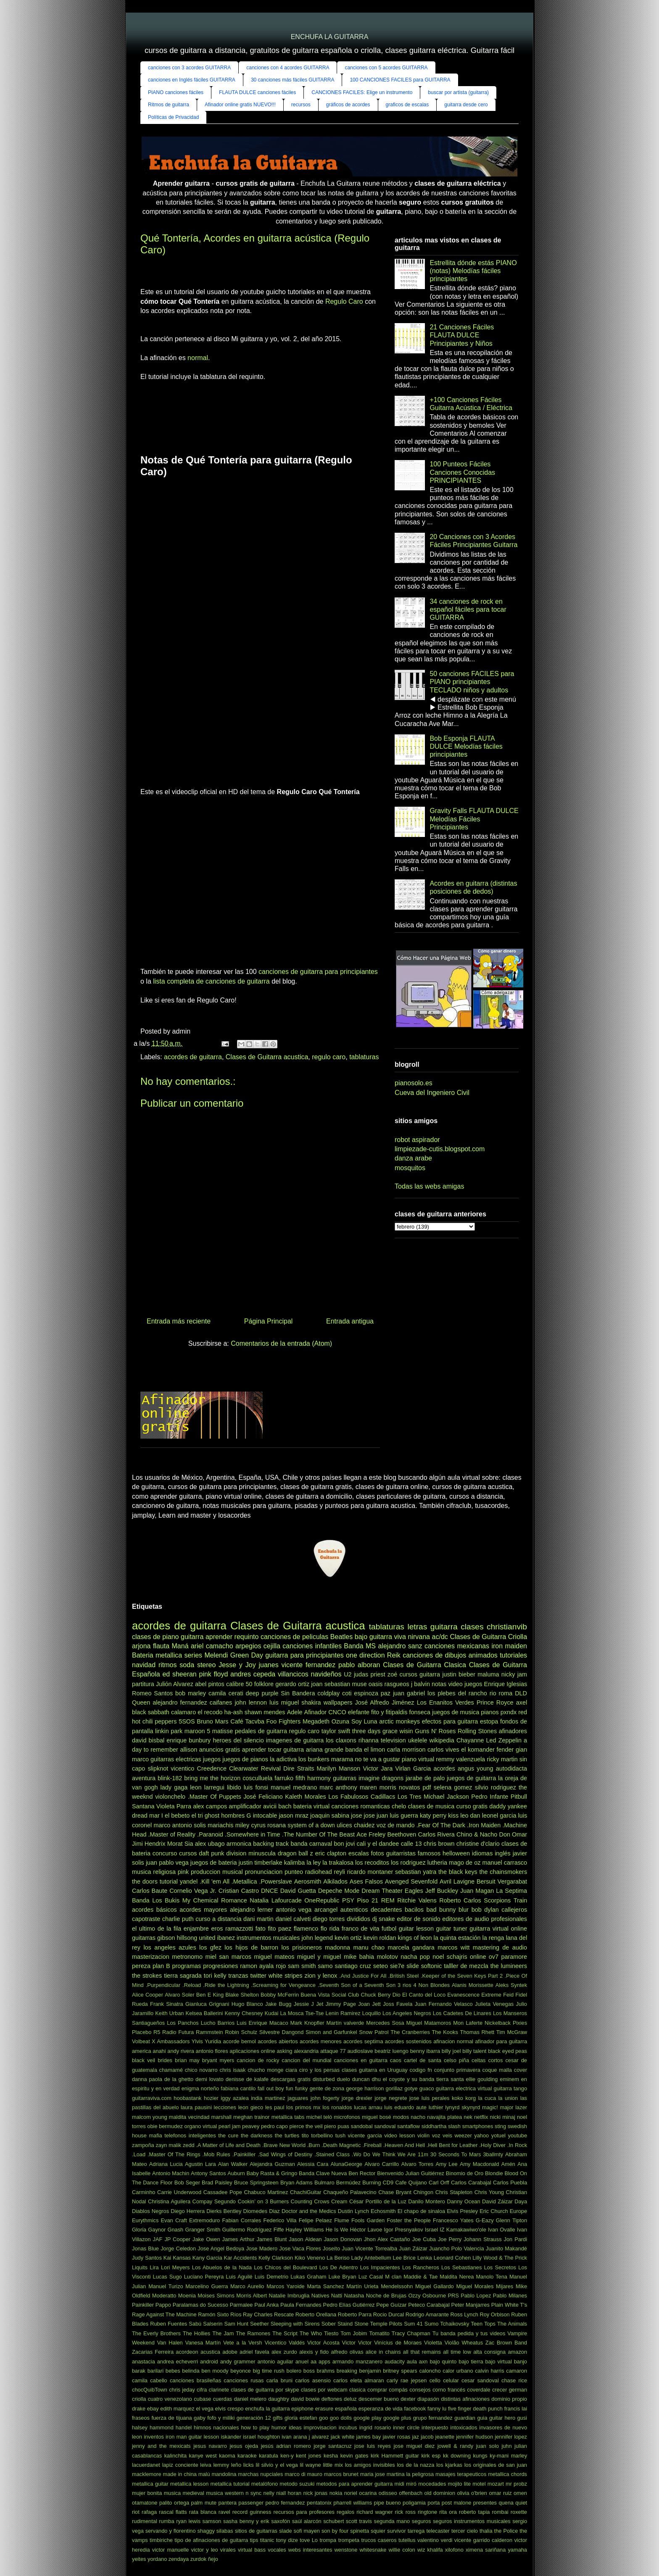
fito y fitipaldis (389, 1712)
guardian (464, 2418)
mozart (496, 2484)
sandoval (384, 2126)
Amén (508, 2164)
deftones (332, 2399)
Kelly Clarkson (275, 2258)
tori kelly (215, 1975)
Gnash (176, 2229)
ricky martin (502, 1759)
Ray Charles (257, 2314)
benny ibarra (425, 2051)
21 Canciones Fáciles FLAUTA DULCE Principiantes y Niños (462, 335)
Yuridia (213, 2041)
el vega (204, 2408)
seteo (380, 1966)
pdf (427, 1787)
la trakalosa (337, 1862)
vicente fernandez (309, 1664)
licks (248, 2465)
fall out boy (271, 2088)
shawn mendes (265, 1712)
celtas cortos (487, 2060)
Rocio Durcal (388, 2314)
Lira (154, 2267)
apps (324, 2361)
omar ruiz (500, 2493)
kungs (480, 2455)
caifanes (221, 1702)
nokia (336, 2493)
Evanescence (463, 1995)
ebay (153, 2408)
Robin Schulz (241, 2032)
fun (289, 2088)
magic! (490, 2107)
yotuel (498, 2135)
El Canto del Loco (423, 1995)
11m (423, 2154)
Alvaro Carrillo (381, 2164)
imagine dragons (380, 1778)
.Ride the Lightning (226, 1985)
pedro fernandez (285, 2503)
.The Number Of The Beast (318, 1834)
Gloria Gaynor (149, 2229)
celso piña (456, 2060)
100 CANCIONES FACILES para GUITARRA (400, 80)
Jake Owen (206, 2239)
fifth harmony (313, 1778)
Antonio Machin (170, 2173)
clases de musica (431, 1806)
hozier (211, 2098)
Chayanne (470, 1740)
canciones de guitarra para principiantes (318, 971)
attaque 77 (333, 2051)
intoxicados (463, 2427)
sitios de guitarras (256, 2531)
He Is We (337, 2229)
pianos (489, 1712)
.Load (138, 2154)
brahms (326, 2371)
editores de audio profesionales (484, 1919)
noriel (350, 2493)
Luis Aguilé (239, 2276)
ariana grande (324, 1749)
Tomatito (379, 2333)
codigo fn (421, 2070)
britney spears (400, 2371)
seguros (421, 2521)
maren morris (378, 1787)
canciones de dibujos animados (450, 1655)
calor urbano (458, 2371)
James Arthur (238, 2239)
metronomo (187, 1956)
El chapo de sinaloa (421, 2211)
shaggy (206, 2531)
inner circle (406, 2427)
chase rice (514, 2380)
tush (340, 2135)
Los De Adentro (338, 2267)
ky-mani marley (508, 2455)
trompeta (349, 2540)
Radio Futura (178, 2032)
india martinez (268, 2098)
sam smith (302, 1966)
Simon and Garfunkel (331, 2032)
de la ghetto (179, 2079)
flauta (161, 1646)
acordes (444, 1768)
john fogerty (325, 2098)
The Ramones (253, 2333)
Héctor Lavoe (366, 2229)
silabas (224, 2531)
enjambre (196, 1928)
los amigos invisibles (370, 2465)
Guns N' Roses (435, 1731)
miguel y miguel (319, 1956)
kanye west (203, 2455)
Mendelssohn (397, 2286)
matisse (222, 1731)
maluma (488, 1674)
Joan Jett (369, 2004)
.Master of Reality (171, 1834)
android (209, 2361)
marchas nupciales (260, 2474)
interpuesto (435, 2427)
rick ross (405, 2512)
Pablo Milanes (510, 2295)
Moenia (187, 2295)
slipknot (158, 1768)
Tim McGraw (511, 2032)
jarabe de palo (425, 1778)
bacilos (414, 1909)
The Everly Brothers (156, 2333)
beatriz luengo (391, 2051)
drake (138, 2408)
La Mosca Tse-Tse (302, 2013)
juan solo (487, 2446)
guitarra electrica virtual (464, 2088)
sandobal (362, 2126)
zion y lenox (320, 1975)
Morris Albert (251, 2295)
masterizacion (150, 1956)
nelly (269, 2493)
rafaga (149, 2512)
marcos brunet (341, 2474)
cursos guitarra (419, 1674)
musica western (225, 2493)
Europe (518, 2211)
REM (388, 1900)
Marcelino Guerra (206, 2286)
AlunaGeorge (346, 2164)
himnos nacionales (216, 2427)
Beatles (341, 1636)
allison (188, 1749)
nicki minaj (502, 2117)
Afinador (315, 1712)
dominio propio (509, 2399)
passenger (251, 2503)
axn (423, 2361)
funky (301, 2088)
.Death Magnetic (341, 2145)
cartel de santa (422, 2060)
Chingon (423, 2192)
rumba (166, 2521)
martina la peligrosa (410, 2474)
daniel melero (250, 2399)
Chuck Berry (375, 1995)
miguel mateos (274, 1956)
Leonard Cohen (452, 2258)
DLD (521, 1693)
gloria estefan (301, 2418)
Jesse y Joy (237, 1664)
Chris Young (489, 2192)
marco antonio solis (179, 1825)
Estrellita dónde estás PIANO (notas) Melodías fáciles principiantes (473, 270)
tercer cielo (464, 2531)
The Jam (223, 2333)
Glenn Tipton (511, 2220)
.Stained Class (332, 2154)
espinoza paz (372, 1693)
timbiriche (161, 2540)
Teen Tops (483, 2324)
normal (197, 357)
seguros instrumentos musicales (472, 2521)
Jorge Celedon (178, 2248)
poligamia (414, 2503)
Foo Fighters (283, 1721)
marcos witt (453, 1947)
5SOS (187, 1721)
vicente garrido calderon (483, 2540)
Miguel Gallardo (434, 2286)
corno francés (448, 2390)
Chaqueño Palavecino (349, 2192)
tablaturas (364, 1056)
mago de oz (464, 1862)
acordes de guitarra (193, 1056)
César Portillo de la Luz (377, 2201)
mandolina (223, 2474)
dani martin (258, 1919)
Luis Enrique (252, 2023)
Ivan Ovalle (501, 2229)
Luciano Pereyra (204, 2276)
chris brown (439, 1843)
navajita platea (444, 2117)
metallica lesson (189, 2484)
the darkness (256, 2135)
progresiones (220, 1966)
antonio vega (293, 1909)
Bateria (142, 1655)
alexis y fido (314, 2352)
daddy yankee (508, 1806)
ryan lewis (188, 2521)
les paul (274, 2107)
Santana (143, 1806)
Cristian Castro (239, 1890)
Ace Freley (370, 1834)
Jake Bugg (278, 2004)
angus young (475, 1768)
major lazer (513, 2107)
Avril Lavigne (457, 1881)
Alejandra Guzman (272, 2164)
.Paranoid (210, 1834)
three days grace (375, 1731)
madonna (337, 1947)
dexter (408, 2399)
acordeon (187, 2352)
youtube (517, 2135)
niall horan (288, 2493)
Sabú (195, 2324)
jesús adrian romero (286, 2446)
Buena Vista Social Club (330, 1995)
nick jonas (315, 2493)
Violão (451, 2342)
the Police (506, 2531)
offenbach (410, 2493)
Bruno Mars (212, 1721)
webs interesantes (310, 2550)
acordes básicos (154, 1909)
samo (325, 1966)
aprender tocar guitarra (273, 1749)
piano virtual (418, 1759)
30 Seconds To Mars (455, 2154)
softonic (431, 1966)
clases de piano (155, 1636)
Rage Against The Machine (164, 2314)
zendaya (179, 2559)
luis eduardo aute (405, 2107)
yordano (157, 2559)
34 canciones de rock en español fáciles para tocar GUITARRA (468, 609)
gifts (277, 2418)
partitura (143, 1684)
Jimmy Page (341, 2004)
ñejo (213, 2559)
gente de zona (327, 2088)
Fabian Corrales (241, 2220)
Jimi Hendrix (148, 1843)
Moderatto (164, 2295)
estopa (489, 1721)
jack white (343, 2437)
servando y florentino (170, 2531)
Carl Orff (439, 2182)
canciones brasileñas (195, 2380)
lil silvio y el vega (277, 2465)
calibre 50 (239, 1684)
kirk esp (430, 2455)
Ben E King (210, 1995)
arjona (141, 1646)
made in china (180, 2474)
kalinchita (175, 2455)
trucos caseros (379, 2540)
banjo (520, 2361)
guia (482, 2418)
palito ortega (174, 2503)
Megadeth (316, 1721)
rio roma (501, 1693)
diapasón (428, 2399)
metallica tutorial (230, 2484)
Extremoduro (204, 2220)
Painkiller (143, 2305)
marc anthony (338, 1787)
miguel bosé (376, 2117)
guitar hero (502, 2418)
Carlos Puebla (510, 2182)
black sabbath (150, 1712)
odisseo (388, 2493)
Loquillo (371, 2013)
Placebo (141, 2032)
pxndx (509, 1712)
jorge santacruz (332, 2446)
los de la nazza (415, 2465)
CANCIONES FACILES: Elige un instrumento (361, 92)
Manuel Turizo (165, 2286)
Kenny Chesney (244, 2013)
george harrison (365, 2088)
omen (520, 2493)
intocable (265, 1815)
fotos (377, 1853)
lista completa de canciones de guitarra (211, 981)
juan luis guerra (397, 1815)
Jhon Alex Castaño (387, 2239)
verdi (447, 2540)
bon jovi (344, 1843)
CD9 (388, 2182)
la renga (493, 1937)
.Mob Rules (216, 2154)
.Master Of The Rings (174, 2154)
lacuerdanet (146, 2465)
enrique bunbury (188, 1740)
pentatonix (319, 2503)
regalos (345, 2512)
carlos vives (443, 1749)
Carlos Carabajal (471, 2182)
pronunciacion (264, 1871)
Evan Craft (174, 2220)
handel (184, 2427)
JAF (158, 2239)
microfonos (347, 2117)
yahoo (481, 2135)
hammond (162, 2427)
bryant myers (218, 2060)
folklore (264, 1684)
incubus (348, 2427)
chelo (399, 1806)
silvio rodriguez (495, 1787)
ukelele (417, 1740)
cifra (202, 2390)
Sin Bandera (298, 1693)
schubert (333, 2521)
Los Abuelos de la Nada (222, 2267)
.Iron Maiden (484, 1825)
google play (367, 2418)
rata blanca (202, 2512)
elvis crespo (229, 2408)
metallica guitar (150, 2484)
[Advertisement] (182, 410)
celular (451, 2380)
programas (186, 1966)
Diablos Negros (150, 2211)
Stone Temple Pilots (378, 2324)
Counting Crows (310, 2201)
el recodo (210, 1712)
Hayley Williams (305, 2229)
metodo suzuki (296, 2484)
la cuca (487, 2098)
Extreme (491, 1995)
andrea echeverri (177, 2361)
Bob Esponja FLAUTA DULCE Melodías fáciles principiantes (466, 746)
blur (464, 1909)
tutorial (169, 1881)
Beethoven (401, 1834)
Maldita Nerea (457, 2276)
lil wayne (310, 2465)
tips (254, 2540)
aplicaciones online (252, 2051)
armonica (239, 1843)
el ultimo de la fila (156, 1928)
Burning (371, 2182)
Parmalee (241, 2305)
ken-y (286, 2455)
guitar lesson (416, 1928)
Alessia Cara (312, 2164)
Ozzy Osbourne (427, 2295)
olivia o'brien (472, 2493)
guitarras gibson (153, 1937)
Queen (141, 1702)
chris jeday (182, 2390)
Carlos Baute (149, 1890)
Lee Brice (404, 2258)
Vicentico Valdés (285, 2342)
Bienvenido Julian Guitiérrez (410, 2173)
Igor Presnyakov (403, 2229)
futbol (389, 1928)
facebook (415, 2408)
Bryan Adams (296, 2182)
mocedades (432, 2484)
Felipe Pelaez (315, 2220)
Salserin (212, 2324)
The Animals (512, 2324)
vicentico (182, 1768)
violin (423, 2135)
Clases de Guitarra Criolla (488, 1636)
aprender (219, 1636)
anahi (159, 2051)
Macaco (278, 2023)
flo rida (330, 1928)
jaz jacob (423, 2437)
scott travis (359, 2521)
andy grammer (238, 2361)
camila (217, 1693)
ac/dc (440, 1636)
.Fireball (372, 2145)
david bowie (305, 2399)
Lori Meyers (175, 2267)
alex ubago (210, 1843)
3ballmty (493, 2154)
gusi (522, 2418)
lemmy (221, 2465)
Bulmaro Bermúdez (337, 2182)
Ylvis (197, 2041)
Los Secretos (500, 2267)
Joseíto (331, 2248)
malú (204, 2474)
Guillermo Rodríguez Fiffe (253, 2229)
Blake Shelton (242, 1995)
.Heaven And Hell (404, 2145)
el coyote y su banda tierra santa (423, 2079)
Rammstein (209, 2032)
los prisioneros (302, 1947)
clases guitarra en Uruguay (375, 2070)
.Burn (313, 2145)
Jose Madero (261, 2248)
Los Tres (410, 1796)
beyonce (240, 2371)
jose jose (363, 1815)
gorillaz (394, 2088)
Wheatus (472, 2342)
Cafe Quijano (411, 2182)
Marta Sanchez (325, 2286)
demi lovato (209, 2079)
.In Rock (517, 2145)
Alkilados (335, 1881)
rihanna (368, 1740)
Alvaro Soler (179, 1995)
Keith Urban (169, 2013)
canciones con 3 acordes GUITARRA (189, 68)
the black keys (457, 1871)
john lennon (251, 1702)
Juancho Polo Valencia (456, 2248)
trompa (327, 2540)
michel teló (319, 2117)
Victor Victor (357, 2342)
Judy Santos (147, 2258)
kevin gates (354, 2455)
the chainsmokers (503, 1871)
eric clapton (330, 1853)
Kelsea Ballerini (204, 2013)
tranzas (238, 1975)
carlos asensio (312, 2380)
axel (521, 1702)
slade (285, 2531)
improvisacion (319, 2427)
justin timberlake (260, 1862)
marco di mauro (303, 2474)
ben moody (214, 2371)
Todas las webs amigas (429, 1186)
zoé (392, 1674)
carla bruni (279, 2380)
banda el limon (365, 1749)
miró (411, 2484)
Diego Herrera (188, 2211)
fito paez (279, 1928)
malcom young (149, 2117)
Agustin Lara (200, 2164)
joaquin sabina (329, 1815)
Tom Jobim (353, 2333)
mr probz (516, 2484)
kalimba (294, 1862)
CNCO (337, 1712)
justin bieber (458, 1674)
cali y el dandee (378, 1843)
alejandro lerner (251, 1909)
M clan (393, 2276)
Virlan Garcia (413, 1768)
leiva (205, 2465)
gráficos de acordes (348, 105)
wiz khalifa (430, 2550)
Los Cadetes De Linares (462, 2013)
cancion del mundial (306, 2060)
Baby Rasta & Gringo (271, 2173)
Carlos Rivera (436, 1834)
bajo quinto (443, 2361)
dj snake (383, 1919)
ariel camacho (212, 1646)
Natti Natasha (347, 2295)
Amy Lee (447, 2164)
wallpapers (338, 1702)
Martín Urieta (362, 2286)
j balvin (420, 1684)
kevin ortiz (348, 1937)
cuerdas (222, 2399)
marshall (221, 2117)
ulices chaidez (356, 1825)
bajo (361, 1636)
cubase (202, 2399)
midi (399, 2484)
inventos (154, 2437)
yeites (139, 2559)
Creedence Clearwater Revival (238, 1768)
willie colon (402, 2550)
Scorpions (497, 1900)
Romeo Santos (152, 1693)
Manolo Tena (491, 2276)
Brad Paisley (217, 2182)
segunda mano (392, 2521)
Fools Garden (368, 2220)
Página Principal (268, 1321)
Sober (329, 2324)
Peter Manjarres (470, 2305)
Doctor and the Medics (309, 2211)
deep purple (262, 1693)
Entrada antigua (350, 1321)
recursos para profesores (304, 2512)
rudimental (144, 2521)
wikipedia (442, 1740)
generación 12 (254, 2418)
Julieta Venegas (494, 2004)
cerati (235, 1693)
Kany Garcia (207, 2258)
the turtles (287, 2135)
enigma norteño (200, 2088)
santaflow (408, 2126)
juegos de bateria (213, 1862)
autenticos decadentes (371, 1909)
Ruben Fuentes (168, 2324)
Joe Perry (449, 2239)
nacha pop (415, 1956)
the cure (228, 2135)
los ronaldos (337, 2107)
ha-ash (233, 1712)
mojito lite (459, 2484)
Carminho (143, 2192)
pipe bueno (387, 2503)
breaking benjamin (359, 2371)
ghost (212, 1815)
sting (500, 2126)
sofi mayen (307, 2531)
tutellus (407, 2540)
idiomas (482, 1853)
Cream (339, 2201)
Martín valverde (345, 2023)
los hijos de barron (251, 1947)
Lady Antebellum (371, 2258)
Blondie (494, 2173)
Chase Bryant (394, 2192)
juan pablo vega (167, 1862)
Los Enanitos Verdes (445, 1702)
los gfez (210, 1947)
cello (435, 2380)
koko (457, 2098)
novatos (409, 1787)
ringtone (427, 2512)
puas (343, 2126)
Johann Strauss (482, 2239)
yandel (189, 1881)
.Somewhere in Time (252, 1834)
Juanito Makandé (506, 2248)
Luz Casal (370, 2276)
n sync (253, 2493)
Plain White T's (509, 2305)
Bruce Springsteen (256, 2182)
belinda (190, 2371)
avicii (270, 1806)
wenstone (346, 2550)
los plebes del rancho (457, 1693)
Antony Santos (208, 2173)
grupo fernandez (433, 2418)
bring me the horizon (212, 1778)
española (346, 2408)
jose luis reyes (372, 2446)
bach (284, 1806)
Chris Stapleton (454, 2192)
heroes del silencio (238, 1740)
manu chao (369, 1947)
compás (398, 2390)
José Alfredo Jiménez (384, 1702)
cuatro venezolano (170, 2399)
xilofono (454, 2550)
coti (346, 1693)
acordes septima (363, 2041)
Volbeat (141, 2041)
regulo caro (328, 1056)
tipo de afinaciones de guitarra (211, 2540)
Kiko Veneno (310, 2258)
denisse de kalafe (247, 2079)
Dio (397, 1995)
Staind (345, 2324)
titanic (267, 2540)
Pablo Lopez (476, 2295)
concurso (165, 1853)
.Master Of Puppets (214, 1796)
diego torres (329, 1919)
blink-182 (170, 1778)
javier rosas (396, 2437)
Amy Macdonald (479, 2164)
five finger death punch (475, 2408)
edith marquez (177, 2408)
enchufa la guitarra (267, 2408)
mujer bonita (147, 2493)
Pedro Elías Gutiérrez (349, 2305)
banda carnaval (311, 1843)
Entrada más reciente (179, 1321)
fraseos (141, 2418)
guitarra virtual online (498, 1928)
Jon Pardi (515, 2239)
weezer (463, 2135)
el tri (197, 1815)
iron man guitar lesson (192, 2437)
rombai (500, 2512)
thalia (486, 2531)
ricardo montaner (370, 1871)
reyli (339, 1871)
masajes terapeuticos (460, 2474)
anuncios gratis (219, 1749)
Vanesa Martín (203, 2342)
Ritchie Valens (417, 1900)
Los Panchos (182, 2023)
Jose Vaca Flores (300, 2248)
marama (342, 1759)
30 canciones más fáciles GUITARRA (293, 80)
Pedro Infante (489, 1796)
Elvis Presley (462, 2211)
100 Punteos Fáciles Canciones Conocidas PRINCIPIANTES (462, 472)
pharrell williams (352, 2503)
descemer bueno (378, 2399)
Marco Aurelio (247, 2286)
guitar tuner (451, 1928)
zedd (189, 2145)
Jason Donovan (343, 2239)
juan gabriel (409, 1693)
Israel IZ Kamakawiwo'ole (455, 2229)
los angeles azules (169, 1947)
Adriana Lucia (166, 2164)
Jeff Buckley (441, 1890)
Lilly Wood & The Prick (499, 2258)
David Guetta (298, 1890)
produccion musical (217, 1871)
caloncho (429, 2371)
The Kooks (445, 2032)
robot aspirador (417, 1139)
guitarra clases (457, 1626)
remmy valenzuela (460, 1759)
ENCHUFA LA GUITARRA (330, 36)
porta (433, 2503)
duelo (343, 2079)
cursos (188, 1853)
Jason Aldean (305, 2239)
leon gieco (251, 2107)
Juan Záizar (413, 2248)
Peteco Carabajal (428, 2305)
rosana (276, 1825)
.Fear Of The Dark (440, 1825)
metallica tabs (288, 2117)
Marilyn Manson (339, 1768)
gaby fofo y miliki (214, 2418)
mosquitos (410, 1167)
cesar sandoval (480, 2380)
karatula (268, 2455)
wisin (406, 1731)
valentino (428, 2540)
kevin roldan (380, 1937)
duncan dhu (366, 2079)
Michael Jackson (446, 1796)
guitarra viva (387, 1636)
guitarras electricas (175, 1759)
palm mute (204, 2503)
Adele (295, 1712)
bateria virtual (311, 1806)
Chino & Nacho (476, 1834)
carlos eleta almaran (358, 2380)
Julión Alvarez (174, 1684)
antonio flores (212, 2051)
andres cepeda (252, 1674)
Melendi (216, 1655)
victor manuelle (170, 2550)
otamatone (144, 2503)
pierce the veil (306, 2126)
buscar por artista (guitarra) (458, 92)
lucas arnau (368, 2107)
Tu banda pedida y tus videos (469, 2333)
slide (412, 1966)
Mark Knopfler (307, 2023)
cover (520, 2070)
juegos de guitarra (471, 1778)
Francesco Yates (453, 2220)
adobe (229, 2352)
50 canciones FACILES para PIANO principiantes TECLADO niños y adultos (472, 681)
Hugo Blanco (247, 2004)
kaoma (227, 2455)
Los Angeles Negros (406, 2013)
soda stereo (197, 1664)
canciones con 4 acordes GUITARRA (287, 68)
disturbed (324, 2079)
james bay (368, 2437)
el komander (478, 1749)
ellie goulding (482, 2079)
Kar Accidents (240, 2258)
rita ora (447, 2512)
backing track (271, 1843)
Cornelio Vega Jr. (192, 1890)
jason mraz (293, 1815)
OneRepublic (321, 1900)
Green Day (246, 1655)
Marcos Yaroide (285, 2286)
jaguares (297, 2098)
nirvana (419, 1636)
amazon (517, 2352)
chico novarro (201, 2070)
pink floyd (213, 1674)
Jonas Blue (145, 2248)
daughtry (278, 2399)
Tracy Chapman (411, 2333)
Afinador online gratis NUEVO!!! (240, 105)
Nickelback (498, 2023)
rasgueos (397, 1684)
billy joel (451, 2051)
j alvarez (319, 2437)
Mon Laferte (467, 2023)
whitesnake (372, 2550)
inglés (503, 1853)
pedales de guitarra (261, 1731)
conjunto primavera (457, 2070)
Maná (180, 1646)
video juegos (465, 1684)
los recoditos (372, 1862)
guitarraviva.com (151, 2098)
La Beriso (338, 2258)
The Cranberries (410, 2032)
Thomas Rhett (477, 2032)
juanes (269, 1664)
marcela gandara (410, 1947)
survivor (396, 2531)
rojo (281, 1966)
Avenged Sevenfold (411, 1881)
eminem (509, 2079)
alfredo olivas (347, 2352)
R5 (156, 2032)
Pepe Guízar (391, 2305)
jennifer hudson (474, 2437)
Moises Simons (216, 2295)
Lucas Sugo (167, 2276)
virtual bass (252, 2550)
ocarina (368, 2493)
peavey (250, 2126)
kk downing (457, 2455)
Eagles (414, 1890)
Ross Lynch (464, 2314)
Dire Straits (298, 1768)
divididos (358, 1919)
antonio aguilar (275, 2361)
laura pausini (196, 2107)
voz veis (442, 2135)
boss (309, 2371)
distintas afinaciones (465, 2399)
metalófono (264, 2484)
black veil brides (152, 2060)
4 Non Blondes (432, 1985)
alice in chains (383, 2352)
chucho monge (265, 2070)
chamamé (171, 2070)
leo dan (470, 1815)
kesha (331, 2455)
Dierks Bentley (223, 2211)
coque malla (497, 2070)
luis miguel (284, 1702)
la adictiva (283, 1759)
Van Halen (170, 2342)
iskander (231, 2437)
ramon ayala (257, 1966)
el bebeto (177, 1815)
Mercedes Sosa (385, 2023)
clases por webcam (324, 2390)
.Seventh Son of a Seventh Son (356, 1985)
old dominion (439, 2493)
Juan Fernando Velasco (444, 2004)
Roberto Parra (355, 2314)
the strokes (147, 1975)
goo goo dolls (335, 2418)
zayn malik (168, 2145)
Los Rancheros (420, 2267)
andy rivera (180, 2051)
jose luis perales (429, 2098)
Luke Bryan (342, 2276)
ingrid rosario (375, 2427)
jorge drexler (357, 2098)
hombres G (236, 1815)
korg (470, 2098)
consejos (420, 2390)
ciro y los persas (319, 2070)
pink (183, 1871)
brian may (187, 2060)
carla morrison (406, 1749)
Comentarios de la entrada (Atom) (281, 1343)
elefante (358, 1712)
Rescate (284, 2314)
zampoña (143, 2145)
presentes (485, 2503)
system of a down (311, 1825)
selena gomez (453, 1787)
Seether (259, 2324)
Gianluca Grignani (207, 2004)
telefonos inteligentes (190, 2135)
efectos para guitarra (450, 1721)
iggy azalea (235, 2098)
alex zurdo (284, 2352)
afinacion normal (453, 2041)
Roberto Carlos (460, 1900)
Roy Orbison (495, 2314)
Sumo (431, 2324)
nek (468, 2117)
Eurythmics (145, 2220)
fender (505, 1749)
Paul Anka (266, 2305)
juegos (212, 1759)
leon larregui (207, 1787)
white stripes (286, 1975)
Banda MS (360, 1646)
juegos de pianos (245, 1759)
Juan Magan (477, 1890)
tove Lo (309, 2540)
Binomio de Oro (464, 2173)
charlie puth (178, 1919)
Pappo (163, 2305)
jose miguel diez (414, 2446)
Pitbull (519, 1796)
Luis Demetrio (271, 2276)
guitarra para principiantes (304, 1655)
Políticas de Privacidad (173, 117)
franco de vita (360, 1928)
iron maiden (509, 1646)
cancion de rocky (258, 2060)
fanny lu (436, 2408)
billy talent (474, 2051)
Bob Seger (187, 2182)
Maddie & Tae (420, 2276)
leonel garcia (499, 1815)
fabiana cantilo (238, 2088)
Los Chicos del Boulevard (285, 2267)
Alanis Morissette (472, 1985)
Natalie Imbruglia (289, 2295)
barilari (155, 2371)
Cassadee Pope (222, 2192)
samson (212, 2521)
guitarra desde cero (466, 105)
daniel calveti (293, 1919)
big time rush (268, 2371)
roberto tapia (474, 2512)
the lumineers (508, 1966)
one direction (365, 1655)
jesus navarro (210, 2446)
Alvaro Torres (417, 2164)
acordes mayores (203, 1909)
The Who (311, 2333)
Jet (319, 2004)
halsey (140, 2427)
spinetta (359, 2531)
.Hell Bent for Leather (452, 2145)
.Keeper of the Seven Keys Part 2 (462, 1976)
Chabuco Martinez (266, 2192)
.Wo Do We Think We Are (384, 2154)
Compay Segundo (214, 2201)
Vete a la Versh (242, 2342)
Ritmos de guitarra (168, 105)
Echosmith (383, 2211)
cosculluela (257, 1778)
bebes (173, 2371)
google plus (397, 2418)
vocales (277, 2550)
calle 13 (411, 1843)
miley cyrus (250, 1825)
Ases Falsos (366, 1881)
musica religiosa (154, 1871)
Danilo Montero (426, 2201)
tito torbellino (317, 2135)
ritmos (167, 1664)
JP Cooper (177, 2239)
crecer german (509, 2390)
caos (395, 2060)
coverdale (478, 2390)
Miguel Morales (474, 2286)
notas (439, 1684)
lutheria (437, 1862)
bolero (294, 2371)
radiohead (318, 1871)
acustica (210, 2352)
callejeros (514, 1909)
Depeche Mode (339, 1890)
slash (454, 2126)
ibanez (226, 1937)
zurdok (198, 2559)
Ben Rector (361, 2173)
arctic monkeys (399, 1721)
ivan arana (294, 2437)
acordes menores (321, 2041)
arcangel (325, 1909)
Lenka (424, 2258)
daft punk (211, 1853)
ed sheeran (179, 1674)
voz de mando (396, 1825)
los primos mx (303, 2107)
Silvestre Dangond (281, 2032)
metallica (169, 1655)
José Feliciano (263, 1796)
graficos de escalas (407, 105)
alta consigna (489, 2352)
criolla (139, 2399)
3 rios (404, 1985)
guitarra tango (510, 2088)
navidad (144, 1664)
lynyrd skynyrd (462, 2107)
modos (401, 2117)
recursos (301, 105)
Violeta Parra (173, 1806)
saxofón (280, 2521)
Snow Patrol (373, 2032)
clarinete (218, 2390)
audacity (395, 2361)
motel (478, 2484)
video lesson (399, 2135)
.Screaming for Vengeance (283, 1985)
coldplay (328, 1693)
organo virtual (201, 2126)
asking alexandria (298, 2051)
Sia (189, 1843)
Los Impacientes (380, 2267)
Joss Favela (397, 2004)
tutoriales (513, 1655)
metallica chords (507, 2474)
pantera (228, 2503)
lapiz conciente (180, 2465)
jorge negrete (390, 2098)
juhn (506, 2446)
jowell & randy (456, 2446)
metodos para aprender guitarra (354, 2484)
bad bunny (441, 1909)
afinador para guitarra (501, 2041)
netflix (481, 2117)
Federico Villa (279, 2220)
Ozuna (340, 1721)
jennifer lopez (511, 2437)
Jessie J (304, 2004)
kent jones (308, 2455)
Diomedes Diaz (261, 2211)
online (478, 1956)
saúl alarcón (307, 2521)
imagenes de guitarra (295, 1740)
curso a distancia (218, 1919)
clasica (357, 2390)
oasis (376, 1684)
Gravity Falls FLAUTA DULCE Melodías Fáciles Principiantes (474, 818)
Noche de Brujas (386, 2295)
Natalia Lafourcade (275, 1900)
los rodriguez (408, 1862)
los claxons (341, 1740)
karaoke (247, 2455)
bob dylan (485, 1909)
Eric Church (494, 2211)
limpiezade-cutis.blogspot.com (440, 1148)
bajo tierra (471, 2361)
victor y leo (204, 2550)
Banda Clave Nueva (323, 2173)
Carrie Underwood (179, 2192)
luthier (436, 2107)
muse (359, 1684)
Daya (520, 2201)
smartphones (477, 2126)
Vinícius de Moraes (398, 2342)
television (393, 1740)
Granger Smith (202, 2229)
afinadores (513, 1731)
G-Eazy (485, 2220)
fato (261, 1928)
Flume (341, 2220)
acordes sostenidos (408, 2041)
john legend (316, 1937)
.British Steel (403, 1976)
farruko (283, 1778)
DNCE (269, 1890)
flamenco (306, 1928)
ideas (295, 2427)
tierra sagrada (183, 1975)
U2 (347, 1674)
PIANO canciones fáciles (175, 92)
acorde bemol (239, 2041)
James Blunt (271, 2239)
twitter (258, 1975)
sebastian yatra (415, 1871)
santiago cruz (353, 1966)
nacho (418, 2117)
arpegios (248, 1646)
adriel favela (254, 2352)
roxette (519, 2512)
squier (378, 2531)
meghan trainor (251, 2117)
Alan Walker (233, 2164)
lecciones (225, 2107)
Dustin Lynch (353, 2211)
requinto (247, 1636)
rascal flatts (173, 2512)
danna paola (147, 2079)
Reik (394, 1655)
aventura (144, 1778)
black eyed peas (507, 2051)
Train (520, 1900)
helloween (456, 1853)
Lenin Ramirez (343, 2013)
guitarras (344, 1778)
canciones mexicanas (456, 1646)
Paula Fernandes (301, 2305)
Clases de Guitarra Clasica (424, 1664)
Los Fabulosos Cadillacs (361, 1796)
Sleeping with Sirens (295, 2324)
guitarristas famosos (413, 1853)
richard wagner (374, 2512)
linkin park (168, 1731)
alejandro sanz (400, 1646)
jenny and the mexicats (161, 2446)
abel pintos (209, 1684)
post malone (457, 2503)
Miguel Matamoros (428, 2023)
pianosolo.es (413, 1083)
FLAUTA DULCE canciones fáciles (257, 92)
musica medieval (184, 2493)
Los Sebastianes (461, 2267)
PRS (453, 2295)
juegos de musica (455, 1712)
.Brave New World (284, 2145)
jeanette (445, 2437)
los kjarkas (449, 2465)
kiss (453, 1815)
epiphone (302, 2408)
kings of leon (415, 1937)
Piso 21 (367, 1900)
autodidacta (511, 1768)
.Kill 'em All (214, 1881)
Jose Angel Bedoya (221, 2248)
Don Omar (513, 1834)
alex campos (210, 1806)
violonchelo (170, 1796)
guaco (426, 2088)
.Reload (191, 1985)
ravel (224, 2512)
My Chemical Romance (214, 1900)
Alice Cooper (147, 1995)
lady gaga (174, 1787)
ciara (291, 2070)
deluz (350, 2399)
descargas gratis (291, 2079)
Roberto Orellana (316, 2314)
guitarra (192, 1636)
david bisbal (148, 1740)
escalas (358, 1853)
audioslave (360, 2051)
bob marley (190, 1693)
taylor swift (336, 1731)
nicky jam (514, 1674)
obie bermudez (165, 2126)
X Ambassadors (171, 2041)
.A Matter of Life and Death (228, 2145)
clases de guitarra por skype (265, 2390)
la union (508, 2098)
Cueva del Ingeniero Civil (432, 1092)
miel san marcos (228, 1956)
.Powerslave (275, 1881)
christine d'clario (478, 1843)
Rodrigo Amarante (427, 2314)
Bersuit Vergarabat (502, 1881)
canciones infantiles (312, 1646)
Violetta (433, 2342)
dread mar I (147, 1815)
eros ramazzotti (232, 1928)
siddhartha (434, 2126)
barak (138, 2371)
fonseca (419, 1712)
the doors (145, 1881)
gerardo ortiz (292, 1684)
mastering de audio (500, 1947)
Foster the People (408, 2220)
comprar (377, 2390)
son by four (335, 2531)
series (193, 1655)
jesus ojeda (243, 2446)
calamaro (183, 1712)
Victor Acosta (323, 2342)
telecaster (437, 2531)
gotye (410, 2088)
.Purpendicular (163, 1985)
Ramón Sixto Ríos (219, 2314)
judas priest (369, 1674)
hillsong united (196, 1937)
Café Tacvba (247, 1721)
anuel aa (305, 2361)
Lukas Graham (308, 2276)
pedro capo (274, 2126)
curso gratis (472, 1806)
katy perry (433, 1815)
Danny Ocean (463, 2201)
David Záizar (497, 2201)
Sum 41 (413, 2324)
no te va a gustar (377, 1759)
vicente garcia (365, 2135)
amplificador (245, 1806)
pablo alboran (359, 1664)
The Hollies (196, 2333)
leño (236, 2465)
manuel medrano (294, 1787)
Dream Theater (382, 1890)
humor (279, 2427)
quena (506, 2503)
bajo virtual (498, 2361)
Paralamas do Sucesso (200, 2305)
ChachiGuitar (306, 2192)
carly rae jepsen (407, 2380)
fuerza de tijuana (171, 2418)
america (141, 2051)
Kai (167, 2258)
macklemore (146, 2474)
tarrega (416, 2531)
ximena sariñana (486, 2550)
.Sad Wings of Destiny (285, 2154)
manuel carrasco (504, 1862)
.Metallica (244, 1881)
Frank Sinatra (166, 2004)
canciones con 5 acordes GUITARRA (386, 68)
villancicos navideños (310, 1674)
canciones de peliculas (294, 1636)
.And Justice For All (362, 1976)
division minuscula (251, 1853)
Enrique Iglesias (505, 1684)
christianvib (507, 1626)
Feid (508, 1995)
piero (330, 2126)
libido (234, 1787)
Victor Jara (378, 1768)
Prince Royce (495, 1702)
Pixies (520, 2023)
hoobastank (187, 2098)
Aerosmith (308, 1881)
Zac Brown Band (506, 2342)
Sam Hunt (236, 2324)
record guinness (252, 2512)
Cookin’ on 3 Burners (263, 2201)
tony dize (287, 2540)
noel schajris (449, 1956)
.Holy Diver (492, 2145)
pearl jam (230, 2126)
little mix (333, 2465)
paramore (514, 1956)
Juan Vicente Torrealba (369, 2248)
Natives (320, 2295)
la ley (313, 1862)
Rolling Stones (477, 1731)
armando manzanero (357, 2361)
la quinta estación (456, 1937)
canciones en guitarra (360, 2060)
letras (417, 1626)
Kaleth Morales (305, 1796)
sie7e (397, 1966)
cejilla (272, 1646)
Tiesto (331, 2333)
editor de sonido (418, 1919)
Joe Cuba (424, 2239)
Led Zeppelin (504, 1740)
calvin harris (489, 2371)
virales (228, 2550)
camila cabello (149, 2380)
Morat (175, 1843)
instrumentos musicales (268, 1937)
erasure (324, 2408)
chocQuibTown (149, 2390)
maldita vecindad (189, 2117)
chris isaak (233, 2070)
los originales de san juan (495, 2465)
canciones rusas (244, 2380)
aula (412, 2361)
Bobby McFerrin (280, 1995)
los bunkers (314, 1759)
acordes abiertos (278, 2041)
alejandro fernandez (180, 1702)
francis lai (515, 2408)
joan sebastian (330, 1684)
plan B (161, 1966)
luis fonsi (256, 1787)
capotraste (146, 1919)
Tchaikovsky (454, 2324)
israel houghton (261, 2437)
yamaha (517, 2550)
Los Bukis (165, 1900)
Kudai (272, 2013)
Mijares (504, 2286)
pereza (141, 1966)
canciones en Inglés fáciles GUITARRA (191, 80)
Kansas (182, 2258)
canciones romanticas (360, 1806)
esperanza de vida (380, 2408)
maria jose (372, 2474)
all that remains (422, 2352)
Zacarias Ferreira (153, 2352)
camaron (516, 2371)
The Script (285, 2333)
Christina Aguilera (169, 2201)
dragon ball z (295, 1853)
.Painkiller (244, 2154)
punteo (294, 1871)
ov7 (493, 1956)
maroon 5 (197, 1731)
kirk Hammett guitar (395, 2455)
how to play (255, 2427)
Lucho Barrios (218, 2023)
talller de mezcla (466, 1966)
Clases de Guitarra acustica (267, 1056)
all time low (457, 2352)
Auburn (236, 2173)
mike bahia (359, 1956)
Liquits (140, 2267)
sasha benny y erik (246, 2521)
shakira (311, 1702)
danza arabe (413, 1158)
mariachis (221, 1825)
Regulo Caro (344, 301)
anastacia (143, 2361)
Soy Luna (364, 1721)
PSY (348, 1900)
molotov (387, 1956)
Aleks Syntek (511, 1985)
